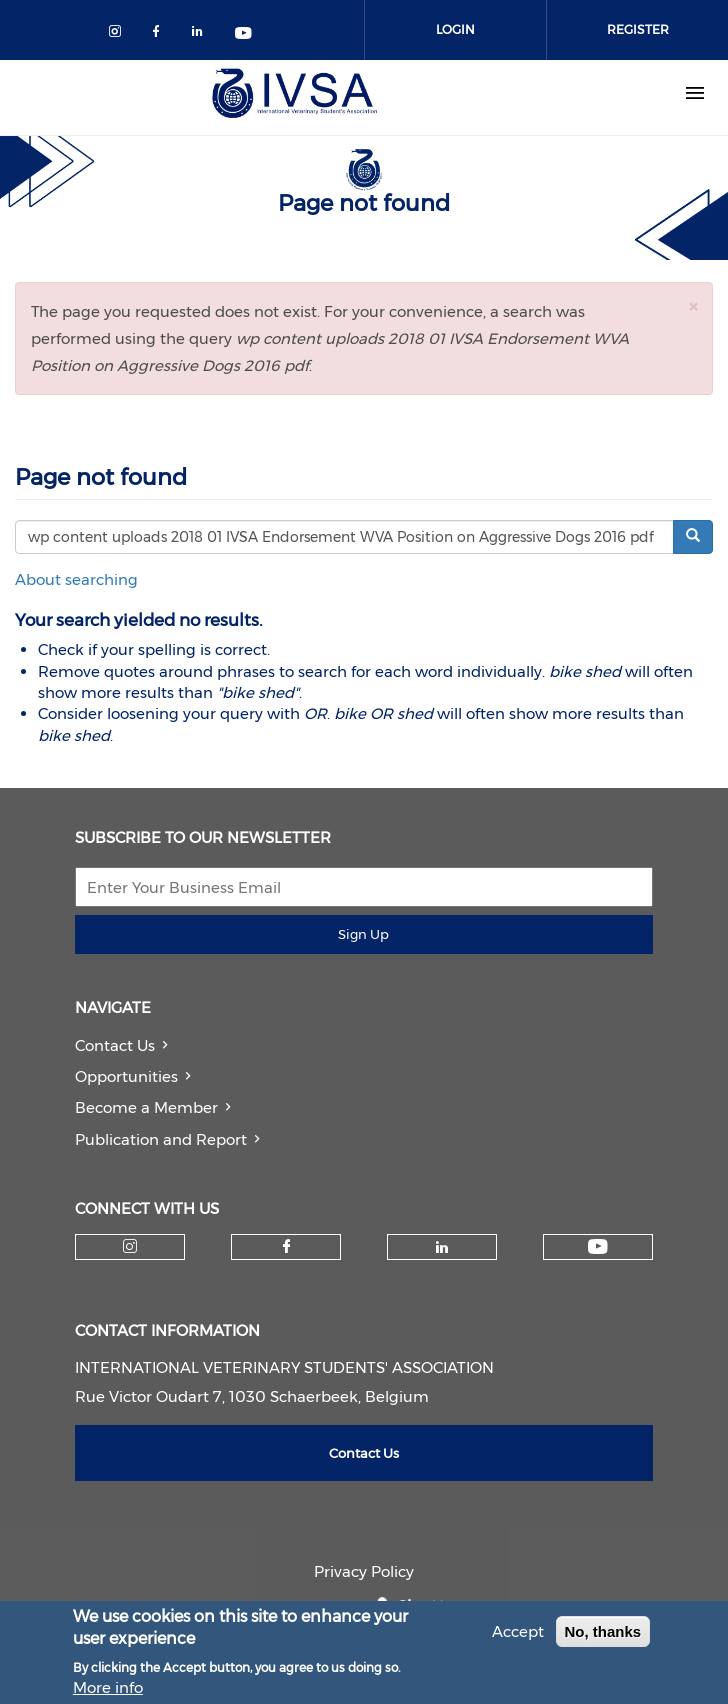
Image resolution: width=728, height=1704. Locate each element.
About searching (76, 579)
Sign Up (363, 934)
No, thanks (603, 1636)
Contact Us (115, 1045)
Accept (518, 1636)
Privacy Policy (364, 1571)
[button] (693, 306)
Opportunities (126, 1076)
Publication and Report (161, 1139)
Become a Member (146, 1107)
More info (108, 1692)
